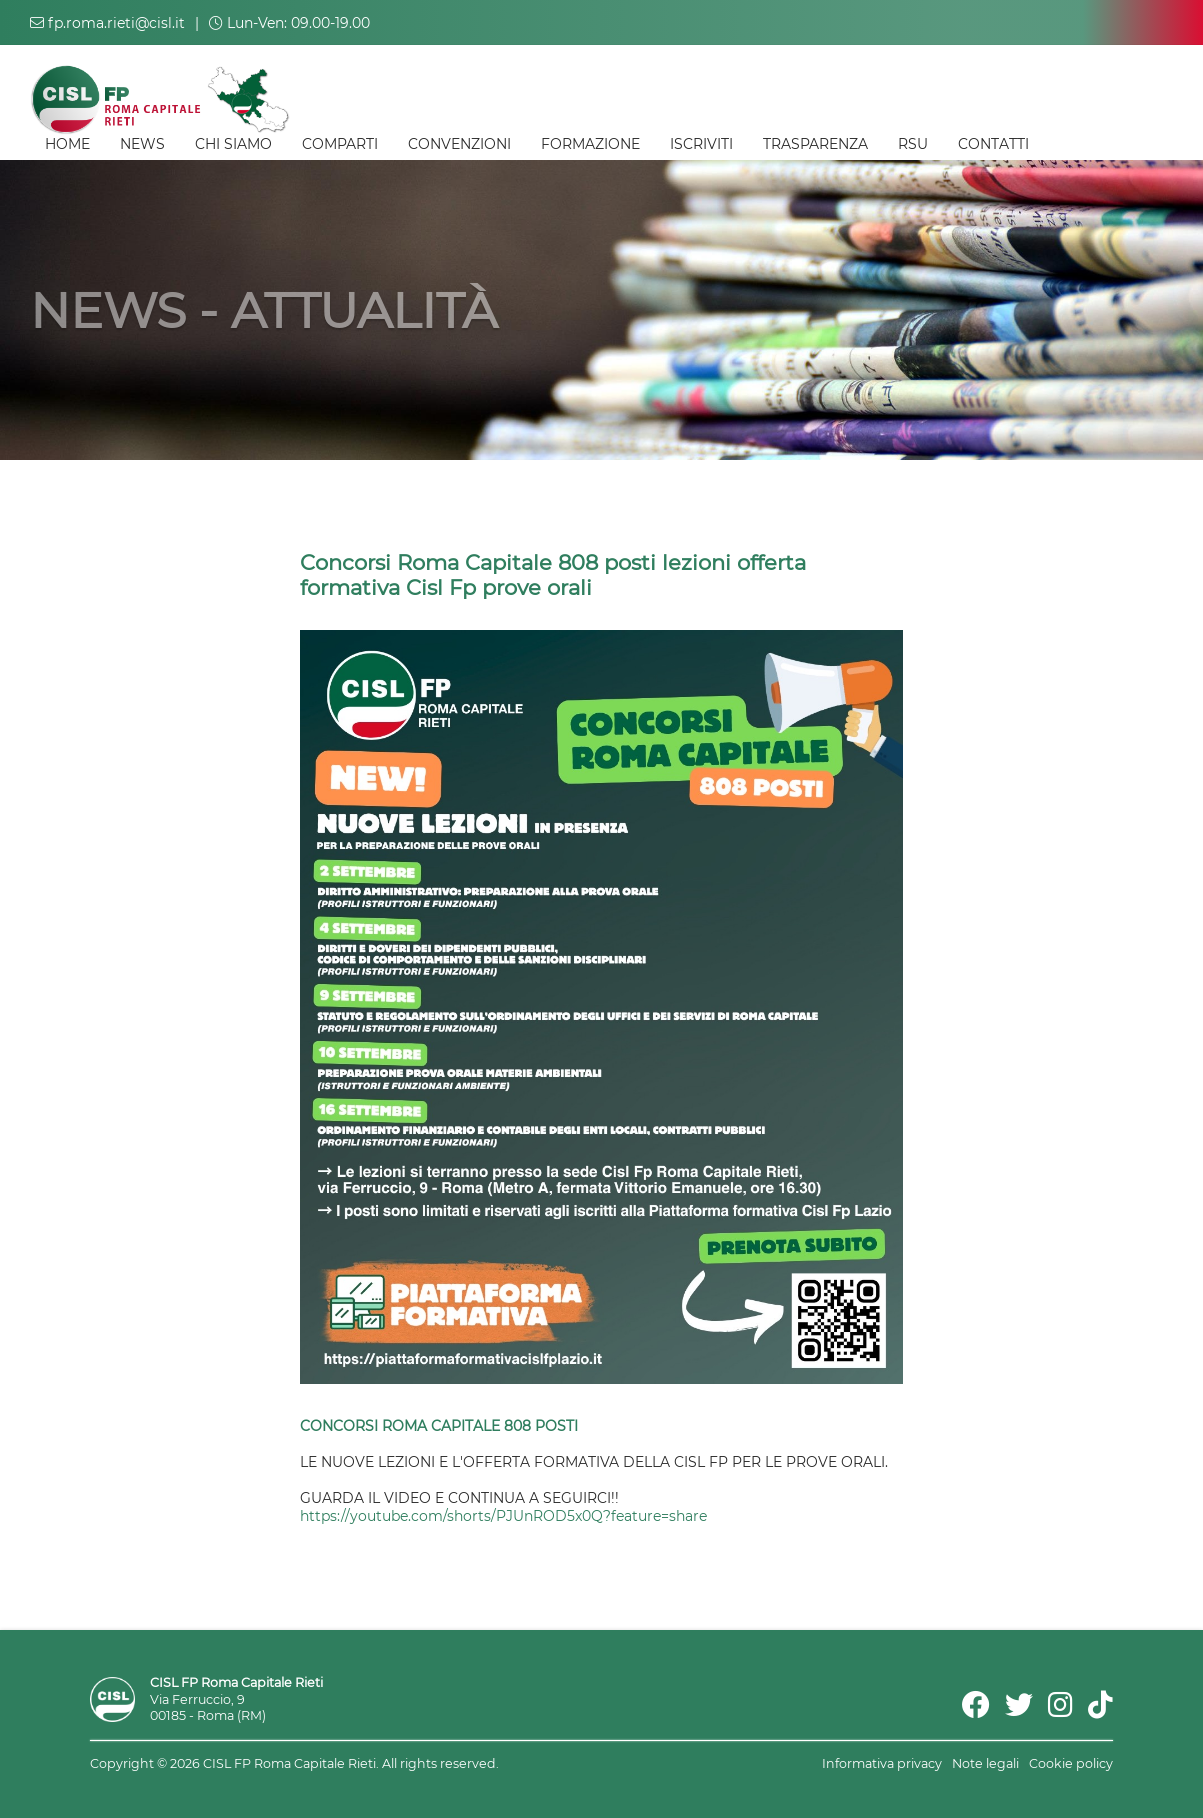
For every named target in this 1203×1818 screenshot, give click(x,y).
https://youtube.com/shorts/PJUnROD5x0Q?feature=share (503, 1516)
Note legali (985, 1763)
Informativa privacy (882, 1763)
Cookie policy (1071, 1763)
